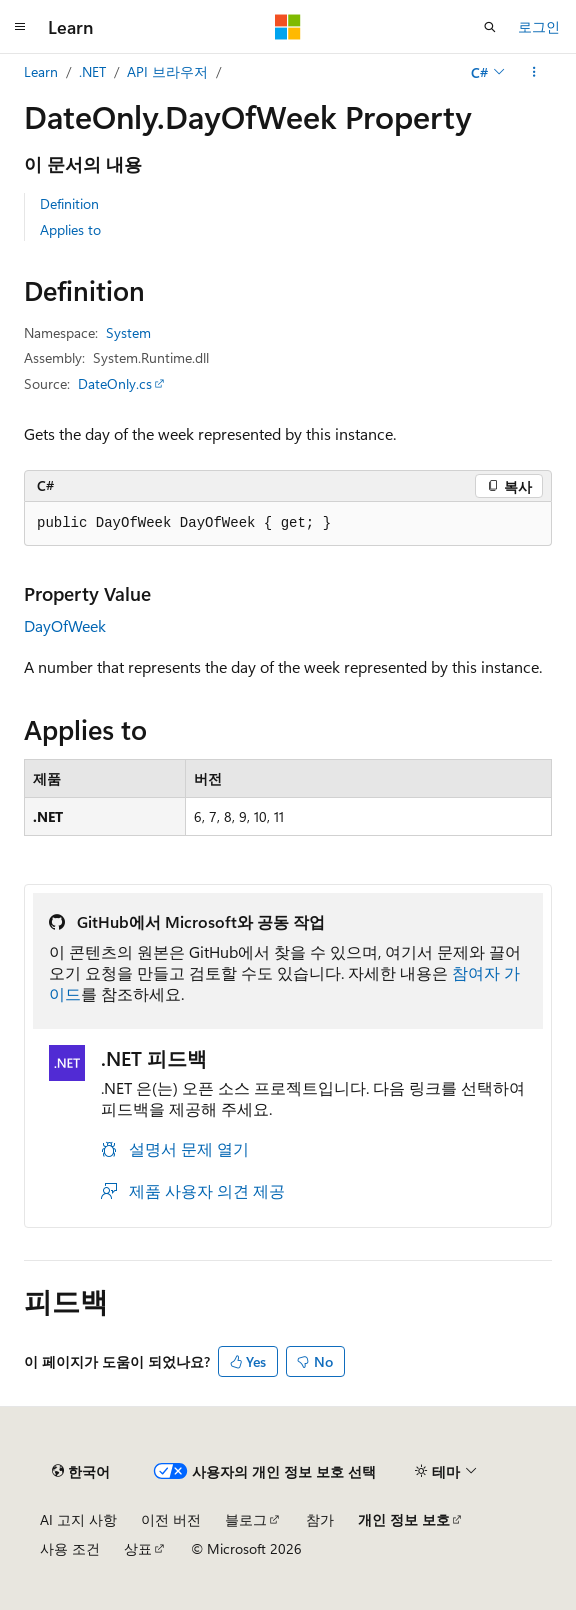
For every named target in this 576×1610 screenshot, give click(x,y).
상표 (138, 1548)
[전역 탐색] (20, 27)
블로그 (246, 1519)
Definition (69, 203)
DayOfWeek (65, 625)
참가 (320, 1519)
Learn (41, 71)
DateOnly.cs (115, 383)
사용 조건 (70, 1548)
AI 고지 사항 (78, 1519)
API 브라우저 (167, 71)
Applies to (70, 229)
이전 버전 (171, 1519)
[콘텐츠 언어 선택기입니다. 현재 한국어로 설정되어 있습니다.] (81, 1471)
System (128, 332)
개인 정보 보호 (404, 1519)
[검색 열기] (490, 27)
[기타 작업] (534, 72)
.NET (92, 71)
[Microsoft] (288, 27)
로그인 (539, 26)
